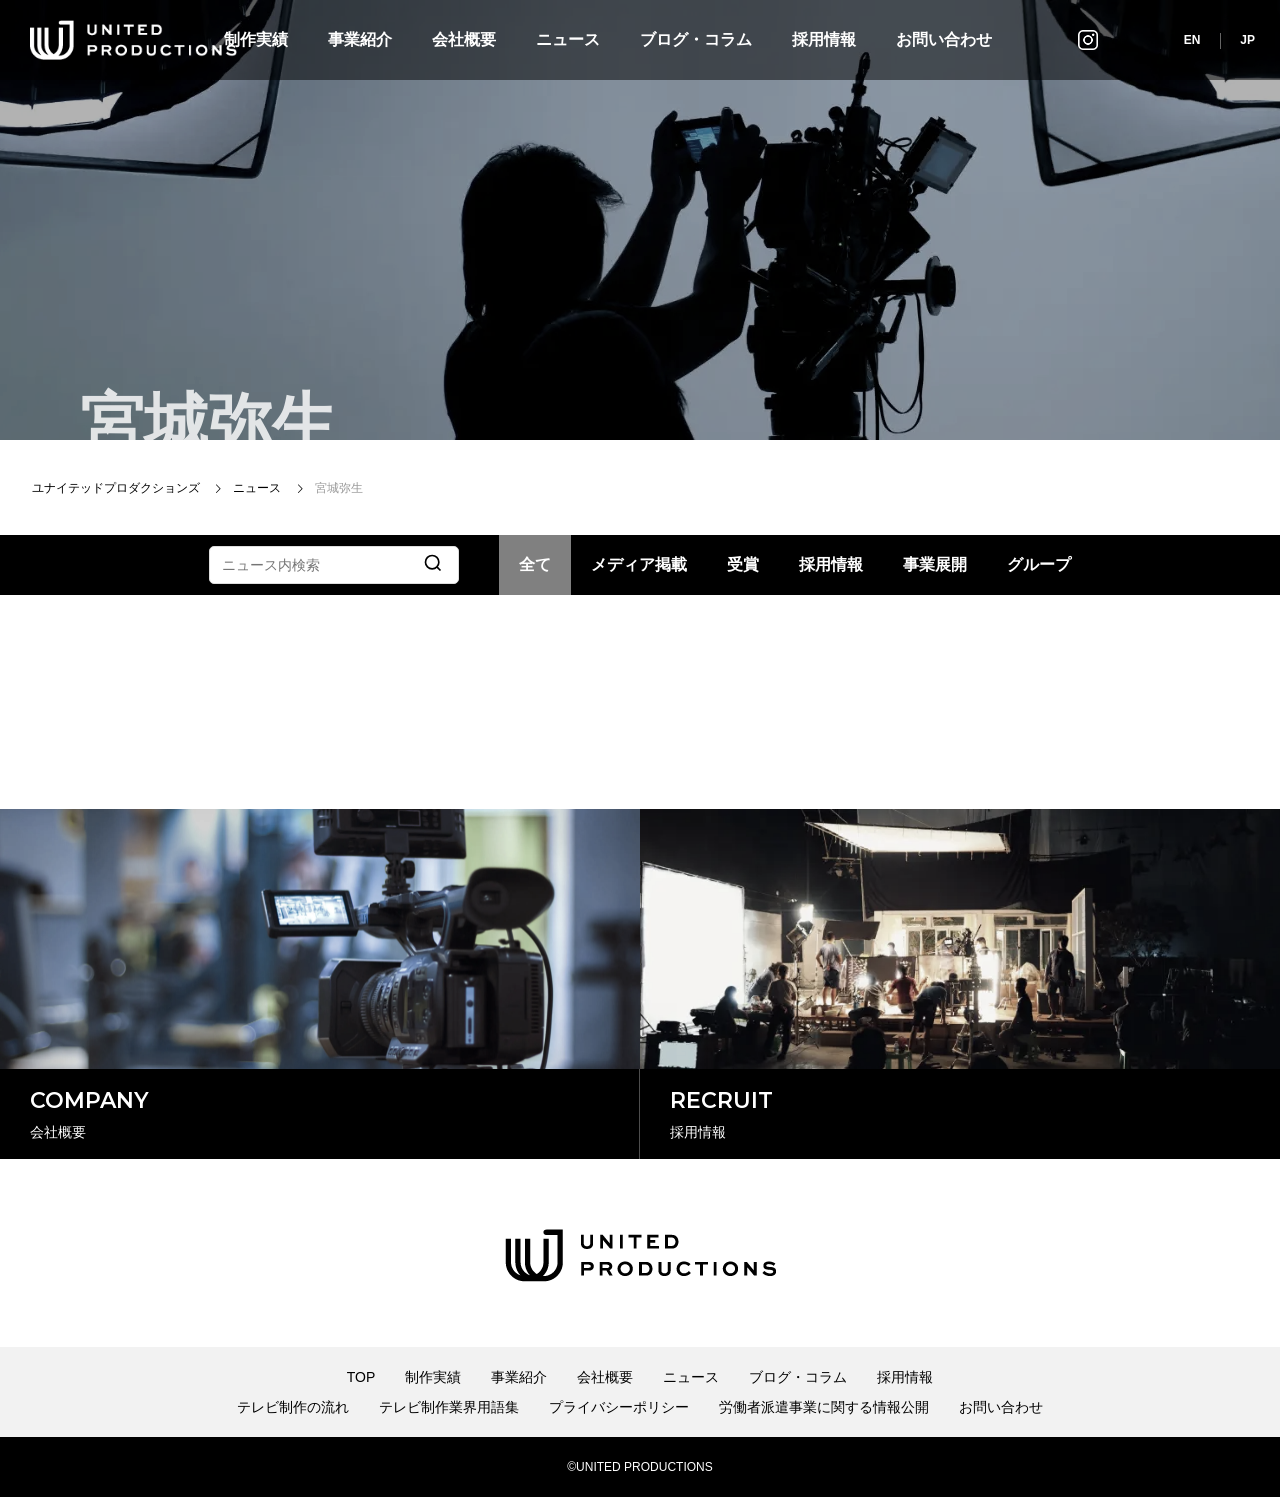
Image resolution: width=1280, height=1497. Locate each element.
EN (1192, 40)
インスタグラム (1088, 39)
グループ (1039, 564)
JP (1247, 40)
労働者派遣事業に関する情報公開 (824, 1407)
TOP (361, 1377)
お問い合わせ (944, 39)
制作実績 (433, 1377)
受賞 (743, 564)
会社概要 (464, 39)
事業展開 (935, 564)
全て (535, 564)
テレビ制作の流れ (293, 1407)
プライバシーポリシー (619, 1407)
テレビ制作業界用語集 (449, 1407)
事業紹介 (360, 39)
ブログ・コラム (696, 39)
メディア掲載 (639, 564)
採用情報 (824, 39)
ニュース (568, 39)
